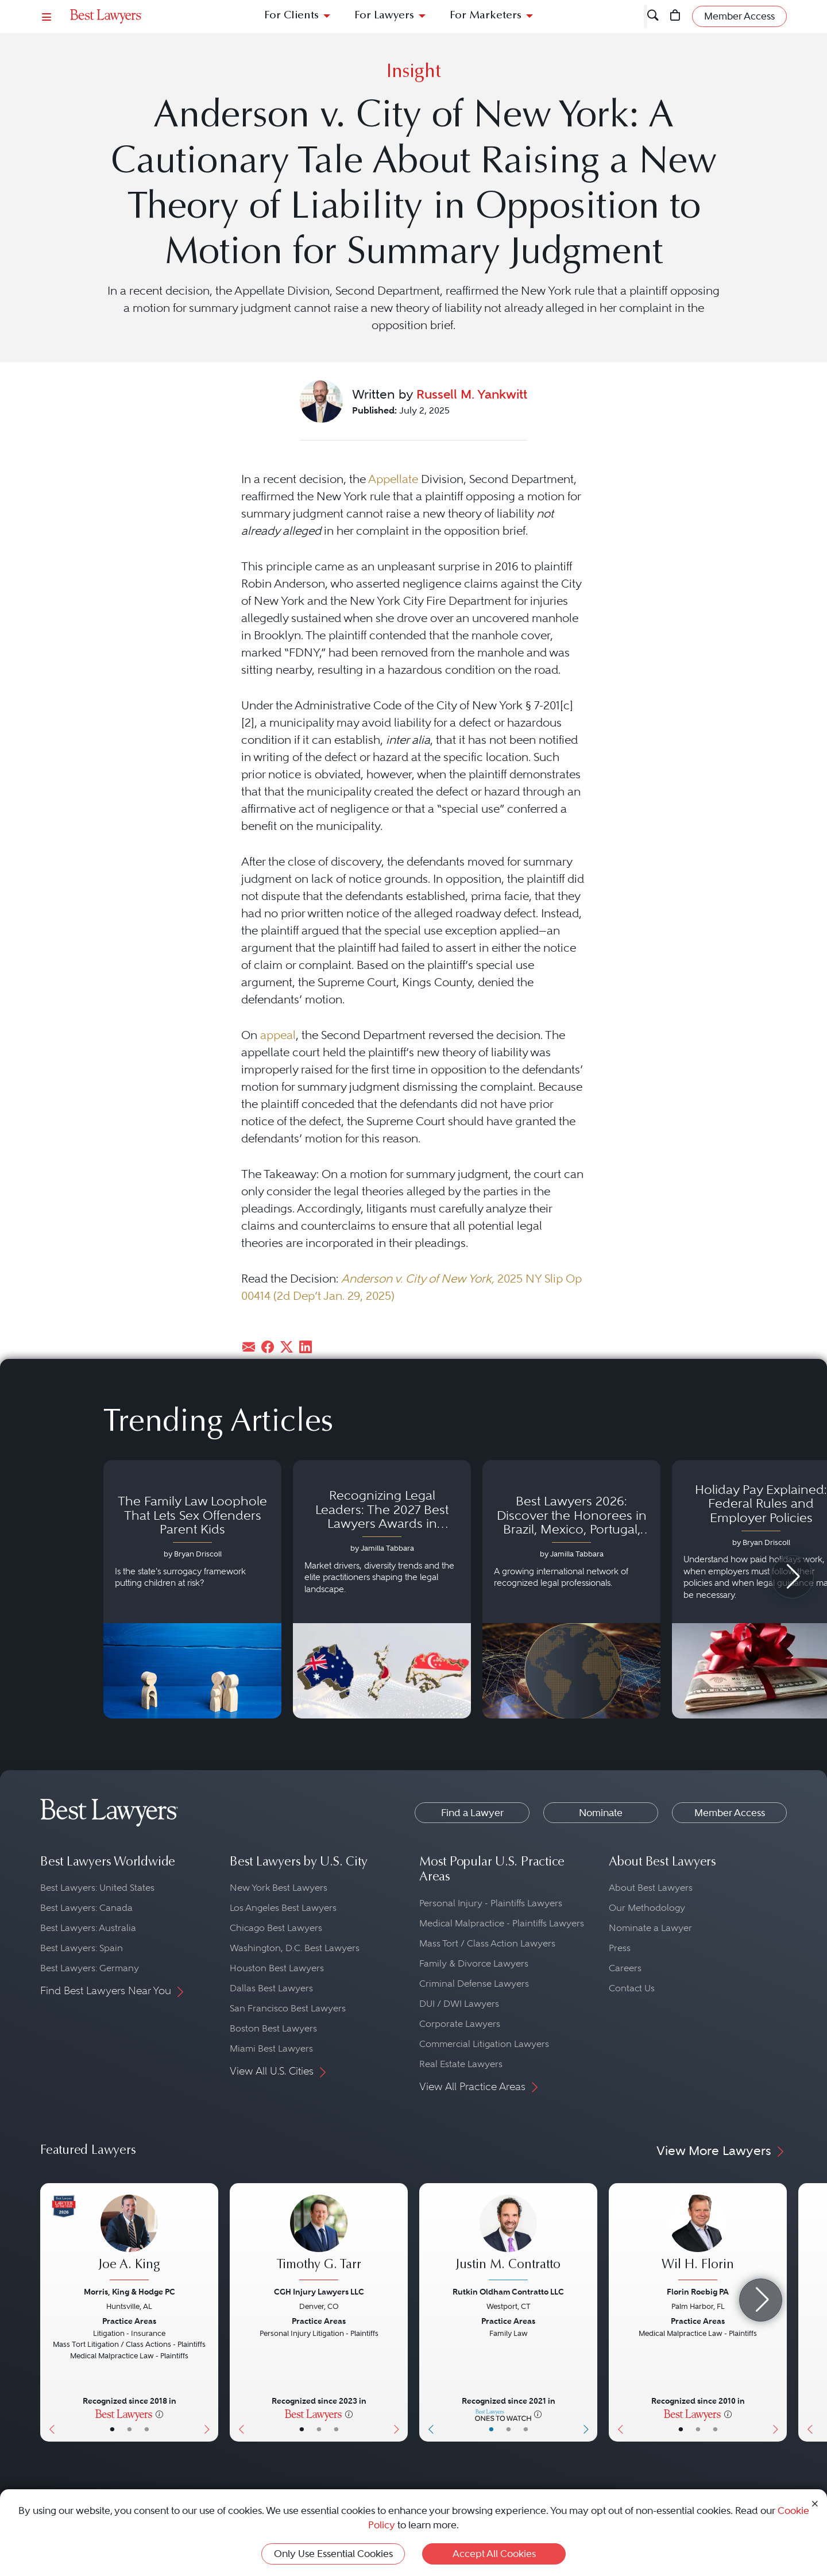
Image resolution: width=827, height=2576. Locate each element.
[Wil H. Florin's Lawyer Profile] (697, 2239)
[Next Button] (209, 2312)
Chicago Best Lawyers (276, 1927)
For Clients (291, 15)
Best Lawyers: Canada (86, 1907)
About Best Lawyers (651, 1887)
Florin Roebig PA (698, 2292)
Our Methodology (647, 1907)
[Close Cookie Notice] (815, 2503)
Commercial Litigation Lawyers (484, 2043)
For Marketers (485, 15)
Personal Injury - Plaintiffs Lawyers (490, 1903)
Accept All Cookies (494, 2553)
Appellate (393, 479)
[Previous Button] (49, 2312)
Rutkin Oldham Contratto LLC (508, 2292)
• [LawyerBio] (129, 2429)
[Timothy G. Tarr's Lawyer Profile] (318, 2239)
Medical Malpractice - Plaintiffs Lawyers (501, 1923)
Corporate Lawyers (459, 2023)
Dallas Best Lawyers (271, 1988)
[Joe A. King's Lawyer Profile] (129, 2239)
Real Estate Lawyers (461, 2064)
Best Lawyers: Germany (89, 1968)
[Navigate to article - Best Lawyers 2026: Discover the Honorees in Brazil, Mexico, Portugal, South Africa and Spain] (571, 1589)
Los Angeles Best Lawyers (283, 1907)
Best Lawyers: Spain (81, 1947)
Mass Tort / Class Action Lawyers (487, 1943)
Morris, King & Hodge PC (129, 2292)
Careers (625, 1968)
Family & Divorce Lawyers (473, 1963)
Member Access (729, 1812)
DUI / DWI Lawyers (459, 2003)
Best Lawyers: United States (97, 1887)
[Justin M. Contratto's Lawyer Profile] (508, 2239)
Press (620, 1947)
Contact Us (632, 1988)
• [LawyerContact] (147, 2429)
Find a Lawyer (472, 1812)
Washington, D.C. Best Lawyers (295, 1947)
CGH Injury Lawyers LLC (319, 2292)
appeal (278, 1035)
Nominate (601, 1812)
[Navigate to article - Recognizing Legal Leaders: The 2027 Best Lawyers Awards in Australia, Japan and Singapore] (382, 1589)
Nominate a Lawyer (650, 1927)
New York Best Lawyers (278, 1887)
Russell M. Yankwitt (471, 394)
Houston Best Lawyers (277, 1968)
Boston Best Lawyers (273, 2028)
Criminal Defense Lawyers (474, 1983)
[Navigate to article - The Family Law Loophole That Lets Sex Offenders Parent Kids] (192, 1589)
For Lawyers (384, 15)
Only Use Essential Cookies (333, 2553)
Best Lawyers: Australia (88, 1927)
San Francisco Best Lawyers (288, 2008)
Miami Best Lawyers (271, 2048)
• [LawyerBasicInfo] (112, 2429)
